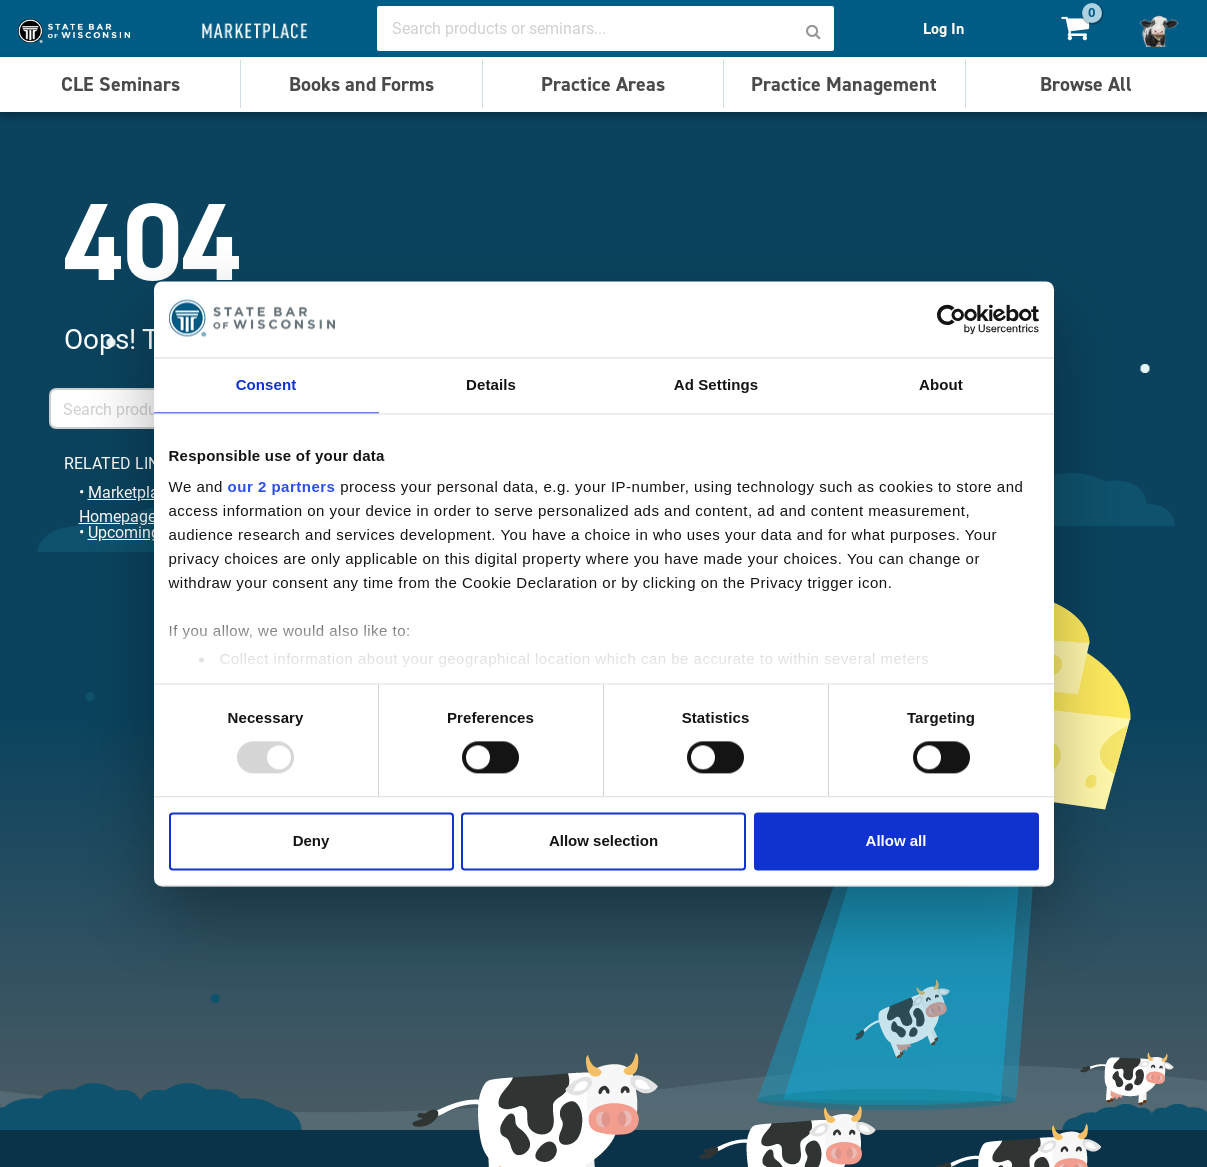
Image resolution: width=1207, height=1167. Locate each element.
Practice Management (844, 84)
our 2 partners (282, 486)
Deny (311, 840)
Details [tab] (491, 384)
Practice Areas (603, 84)
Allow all (896, 840)
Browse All (1086, 84)
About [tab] (941, 384)
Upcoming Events (149, 531)
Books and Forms (361, 84)
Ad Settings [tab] (716, 384)
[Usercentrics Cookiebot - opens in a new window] (951, 319)
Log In (943, 28)
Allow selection (603, 840)
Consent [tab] (266, 384)
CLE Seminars (120, 84)
